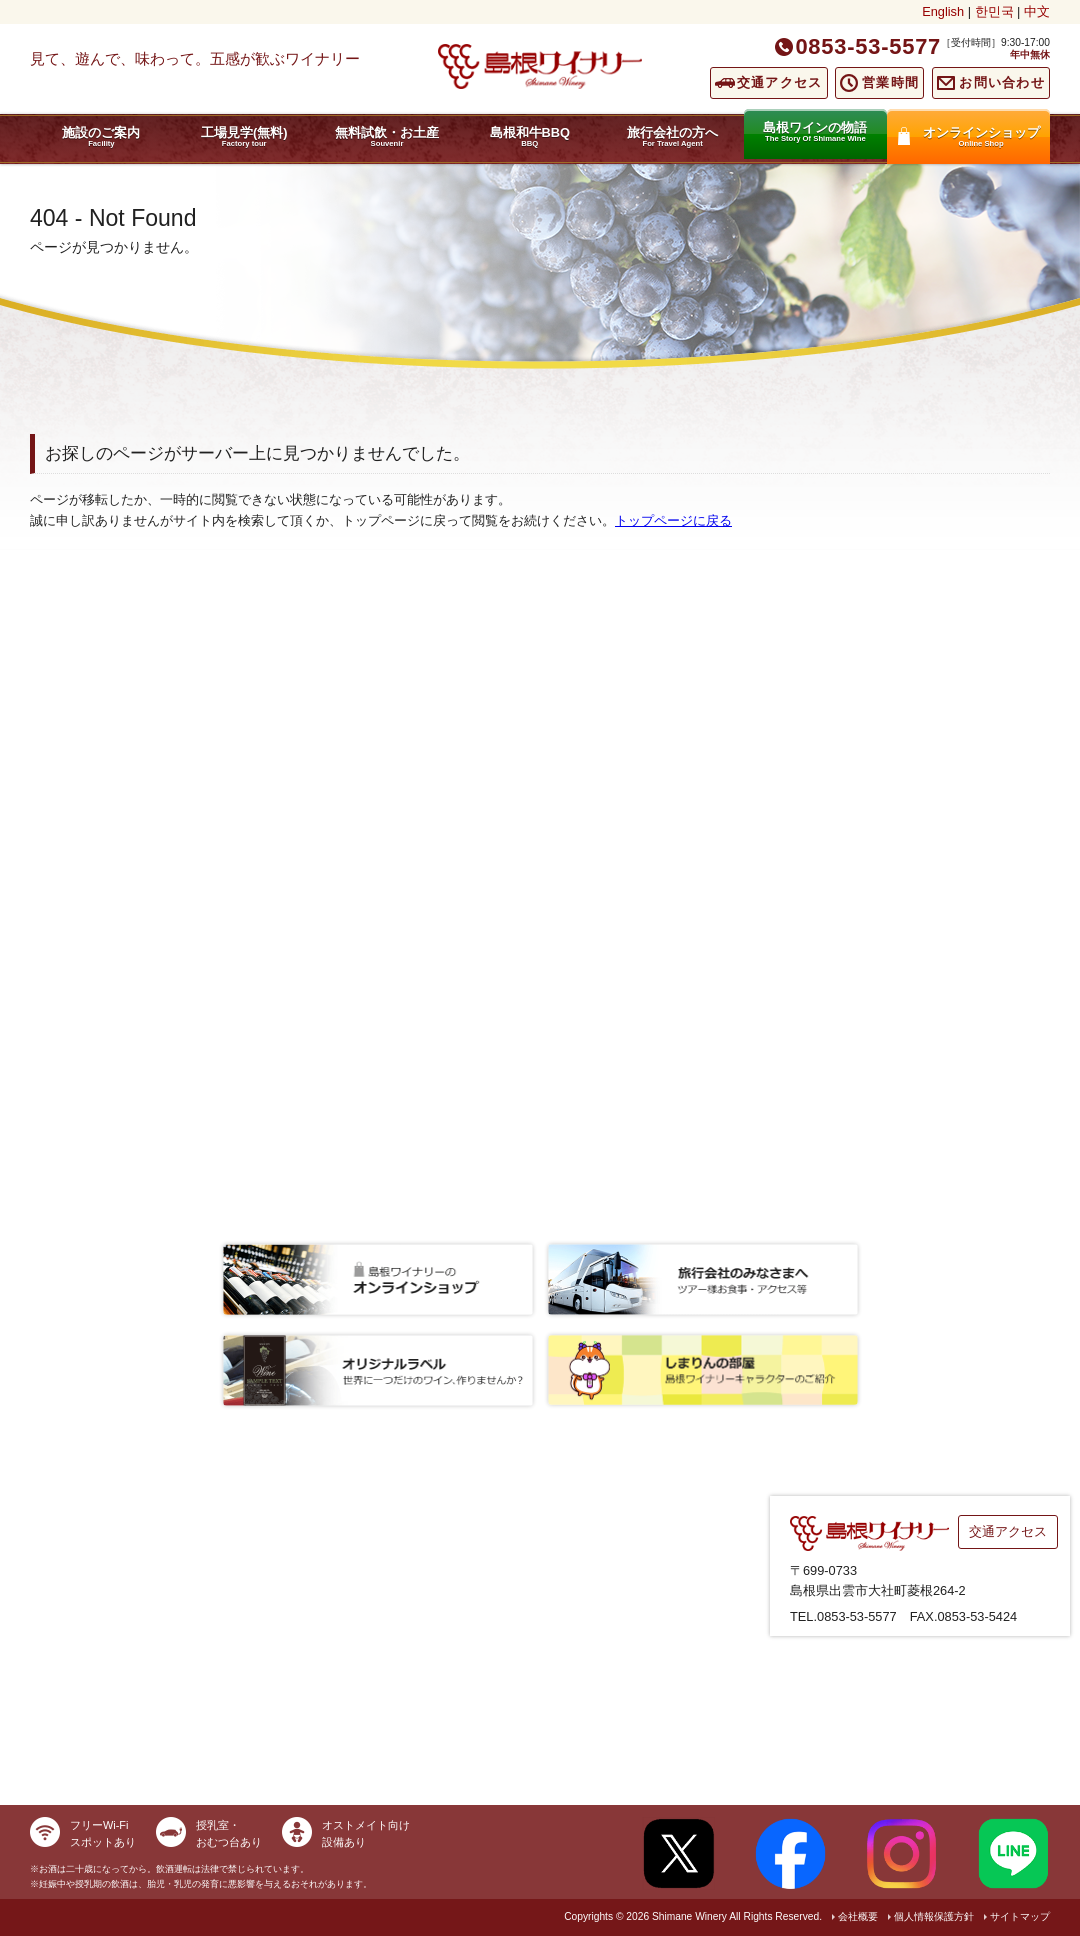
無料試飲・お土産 (387, 136)
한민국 (994, 11)
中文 (1037, 11)
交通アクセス (780, 82)
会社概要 (858, 1916)
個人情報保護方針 (934, 1916)
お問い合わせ (1002, 82)
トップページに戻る (673, 520)
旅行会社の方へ (672, 136)
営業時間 (890, 82)
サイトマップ (1020, 1916)
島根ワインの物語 (815, 131)
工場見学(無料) (244, 136)
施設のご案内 (101, 136)
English (943, 11)
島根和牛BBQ (529, 136)
